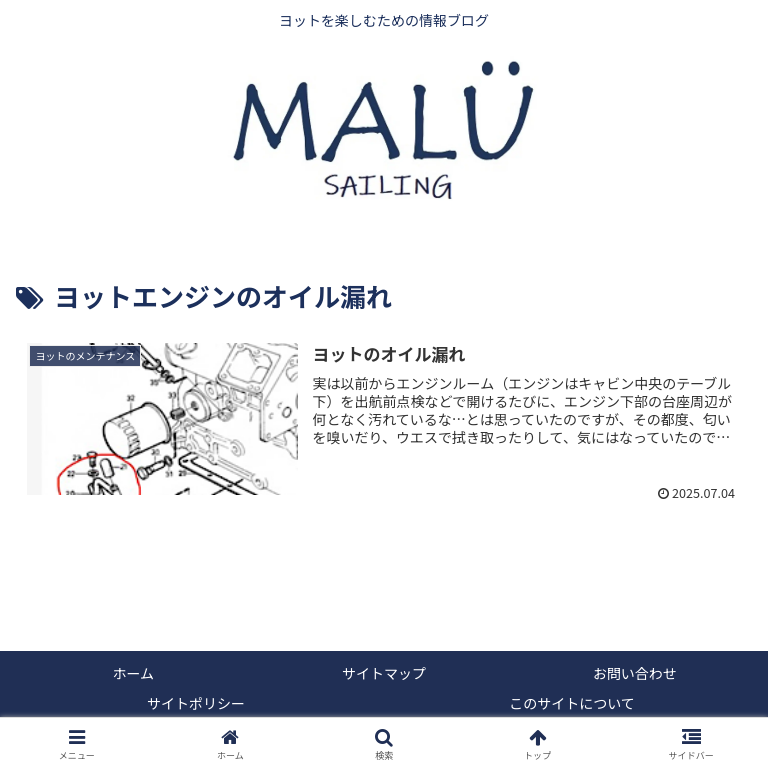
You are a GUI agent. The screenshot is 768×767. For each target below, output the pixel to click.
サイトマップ (384, 673)
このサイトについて (572, 703)
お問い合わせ (635, 673)
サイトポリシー (196, 703)
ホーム (134, 673)
